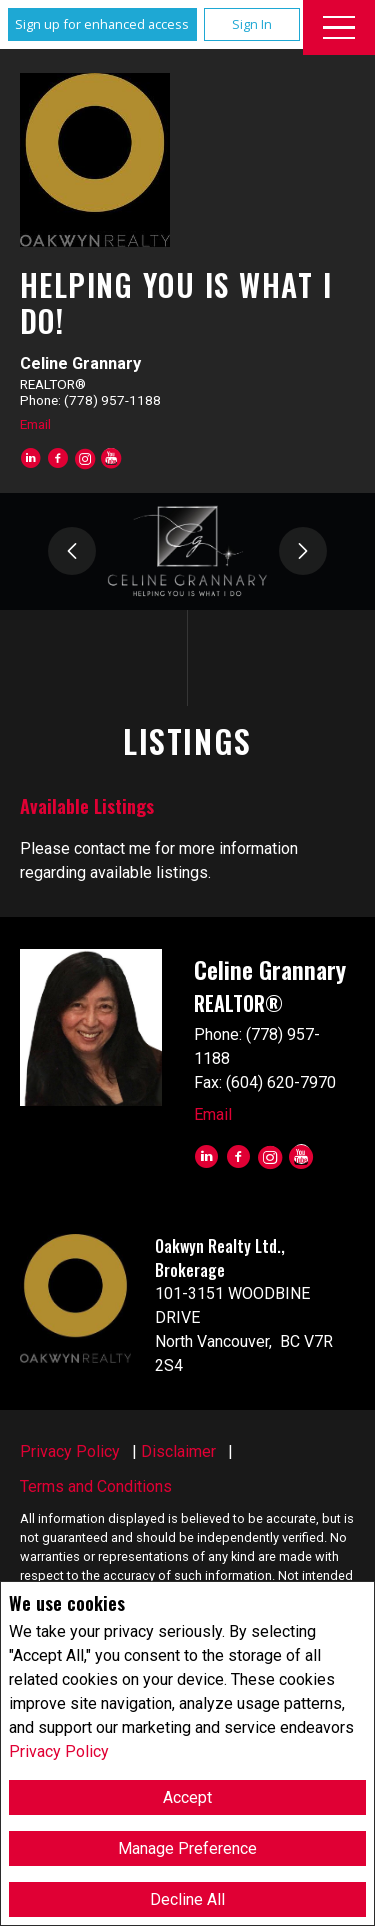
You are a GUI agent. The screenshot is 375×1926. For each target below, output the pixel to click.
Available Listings (87, 805)
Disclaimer (178, 1451)
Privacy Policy (59, 1751)
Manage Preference (187, 1848)
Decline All (187, 1899)
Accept (187, 1797)
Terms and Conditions (96, 1486)
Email (35, 424)
